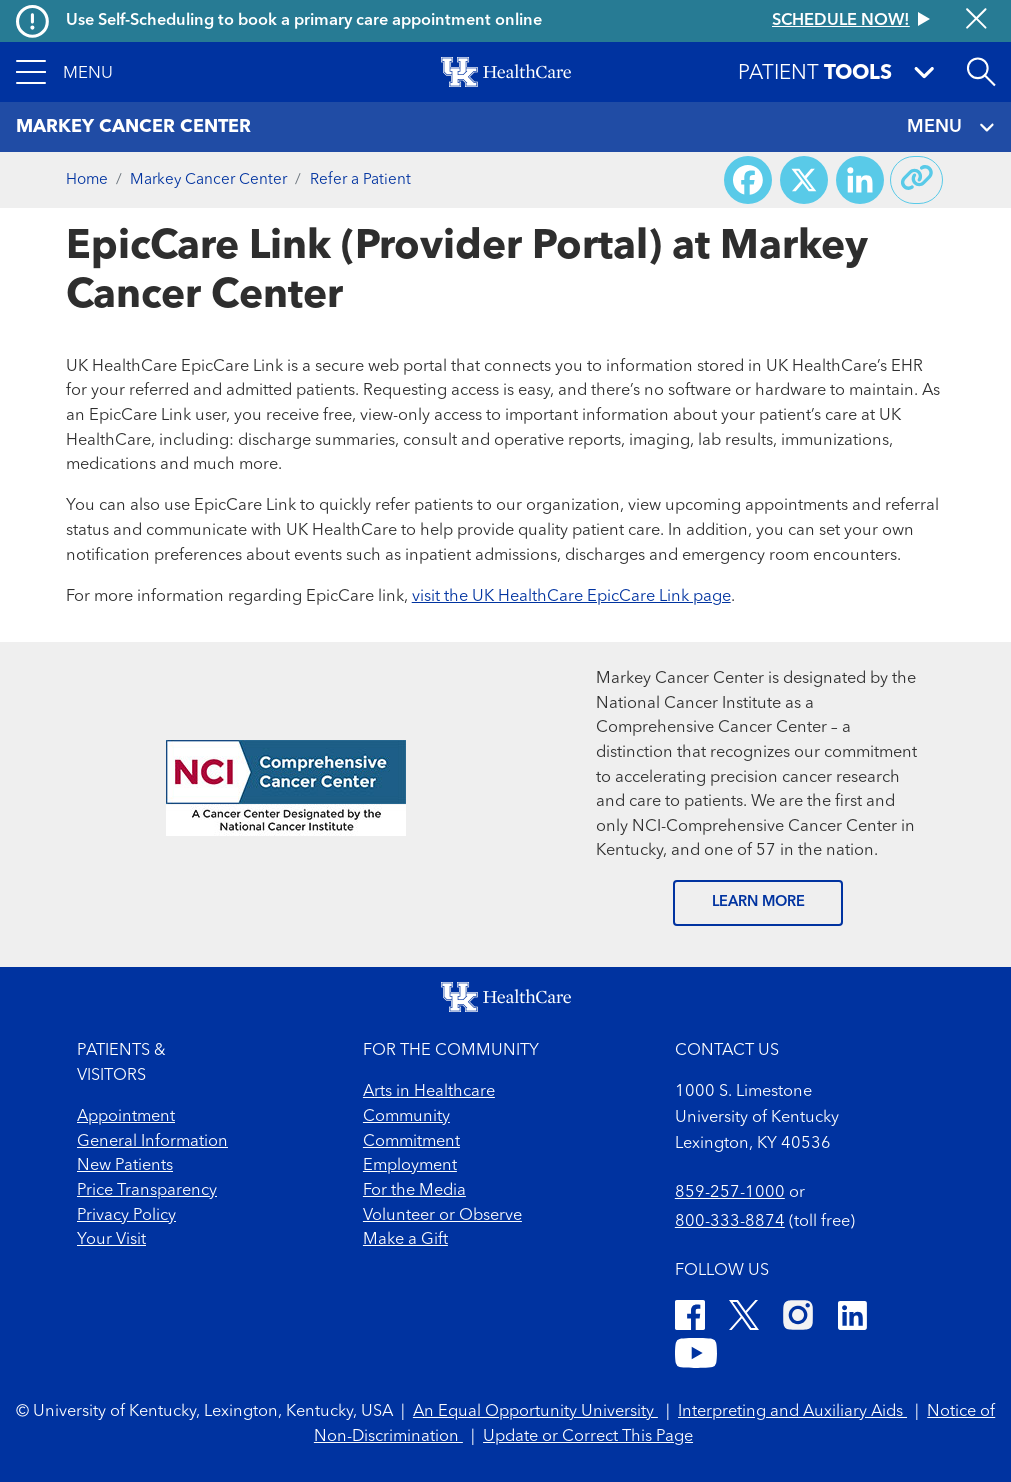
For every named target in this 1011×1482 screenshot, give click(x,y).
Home (87, 180)
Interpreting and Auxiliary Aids (792, 1412)
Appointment (126, 1117)
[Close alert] (976, 20)
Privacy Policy (126, 1216)
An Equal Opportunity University (535, 1412)
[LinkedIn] (852, 1319)
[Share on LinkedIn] (860, 180)
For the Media (414, 1191)
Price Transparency (147, 1191)
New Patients (125, 1166)
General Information (152, 1142)
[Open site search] (981, 72)
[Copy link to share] (917, 180)
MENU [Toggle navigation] (950, 127)
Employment (410, 1166)
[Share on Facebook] (748, 180)
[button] (64, 72)
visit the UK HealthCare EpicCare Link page (571, 597)
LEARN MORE (758, 902)
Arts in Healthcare (429, 1092)
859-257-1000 (730, 1193)
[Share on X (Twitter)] (804, 180)
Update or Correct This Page (588, 1437)
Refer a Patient (360, 180)
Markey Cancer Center (208, 180)
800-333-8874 (730, 1222)
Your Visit (111, 1240)
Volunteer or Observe (442, 1216)
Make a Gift (405, 1240)
